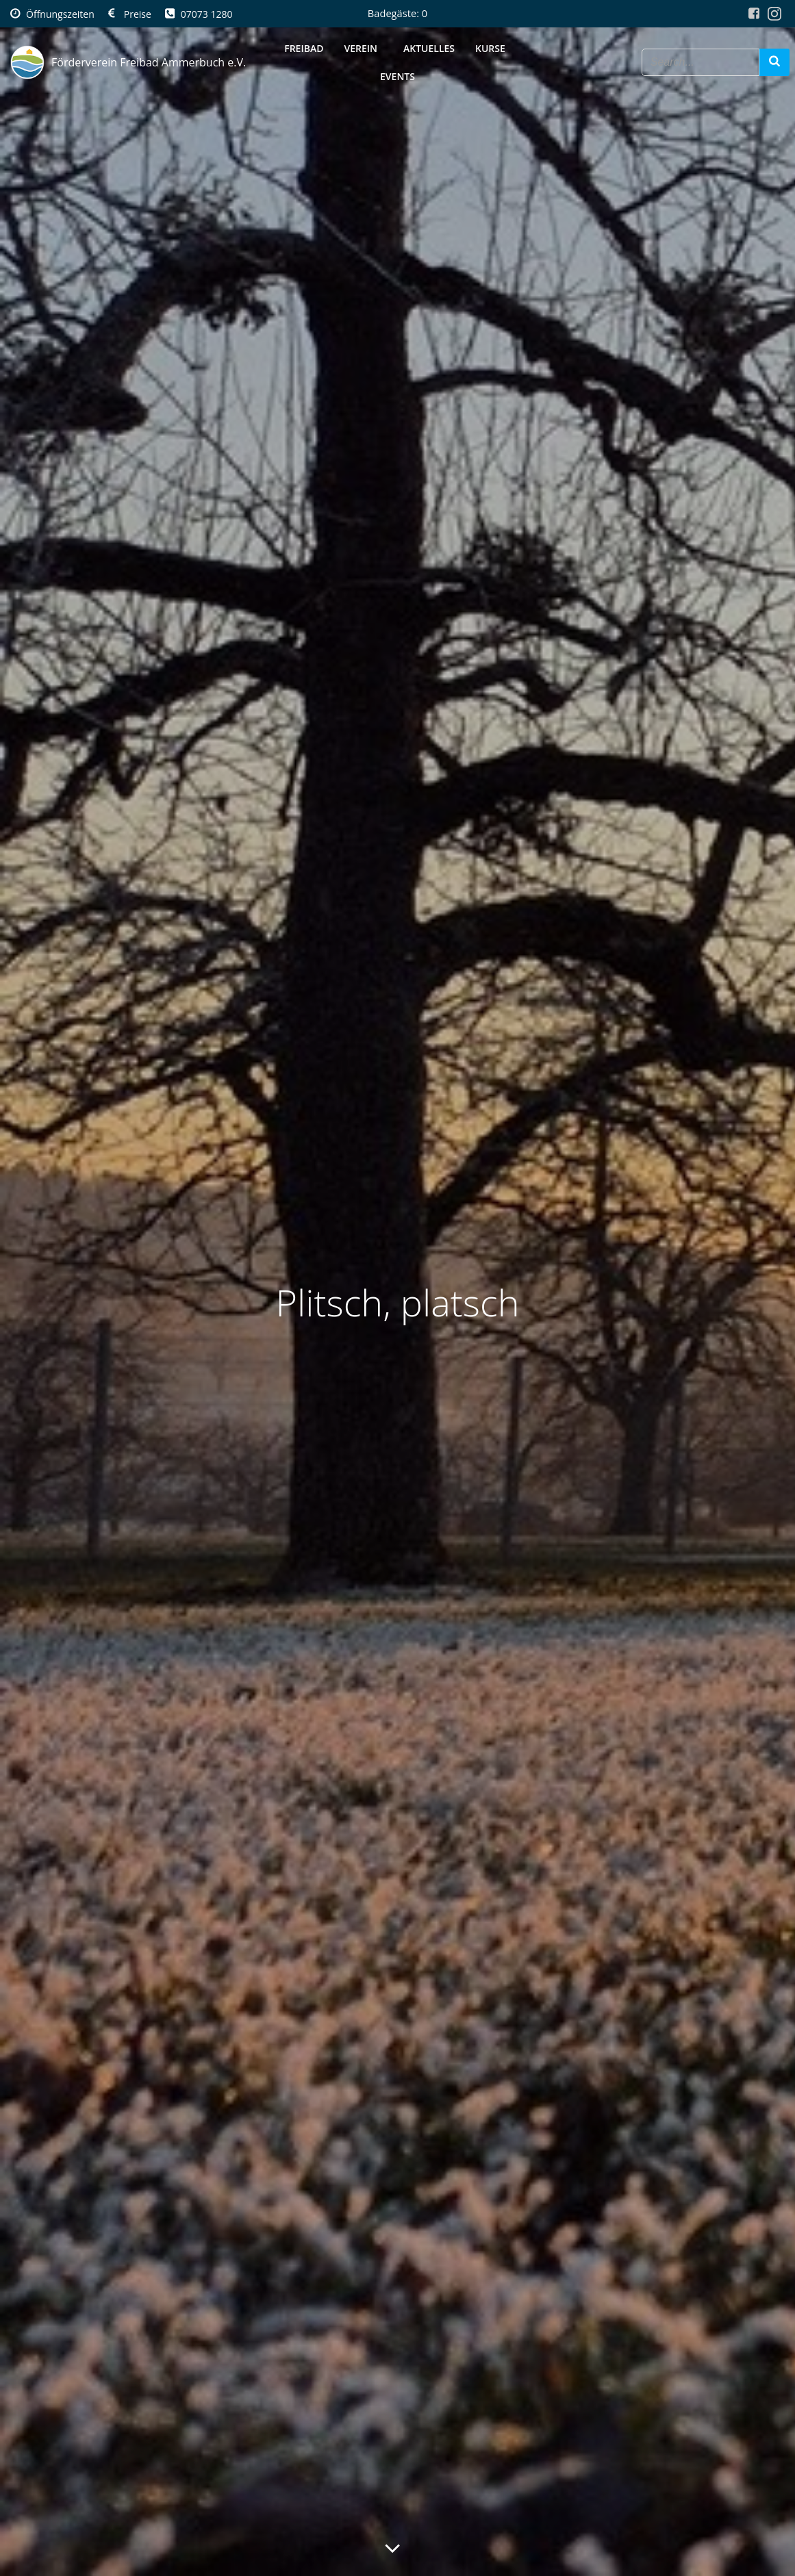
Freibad (303, 48)
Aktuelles (429, 48)
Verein (363, 48)
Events (397, 76)
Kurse (493, 48)
